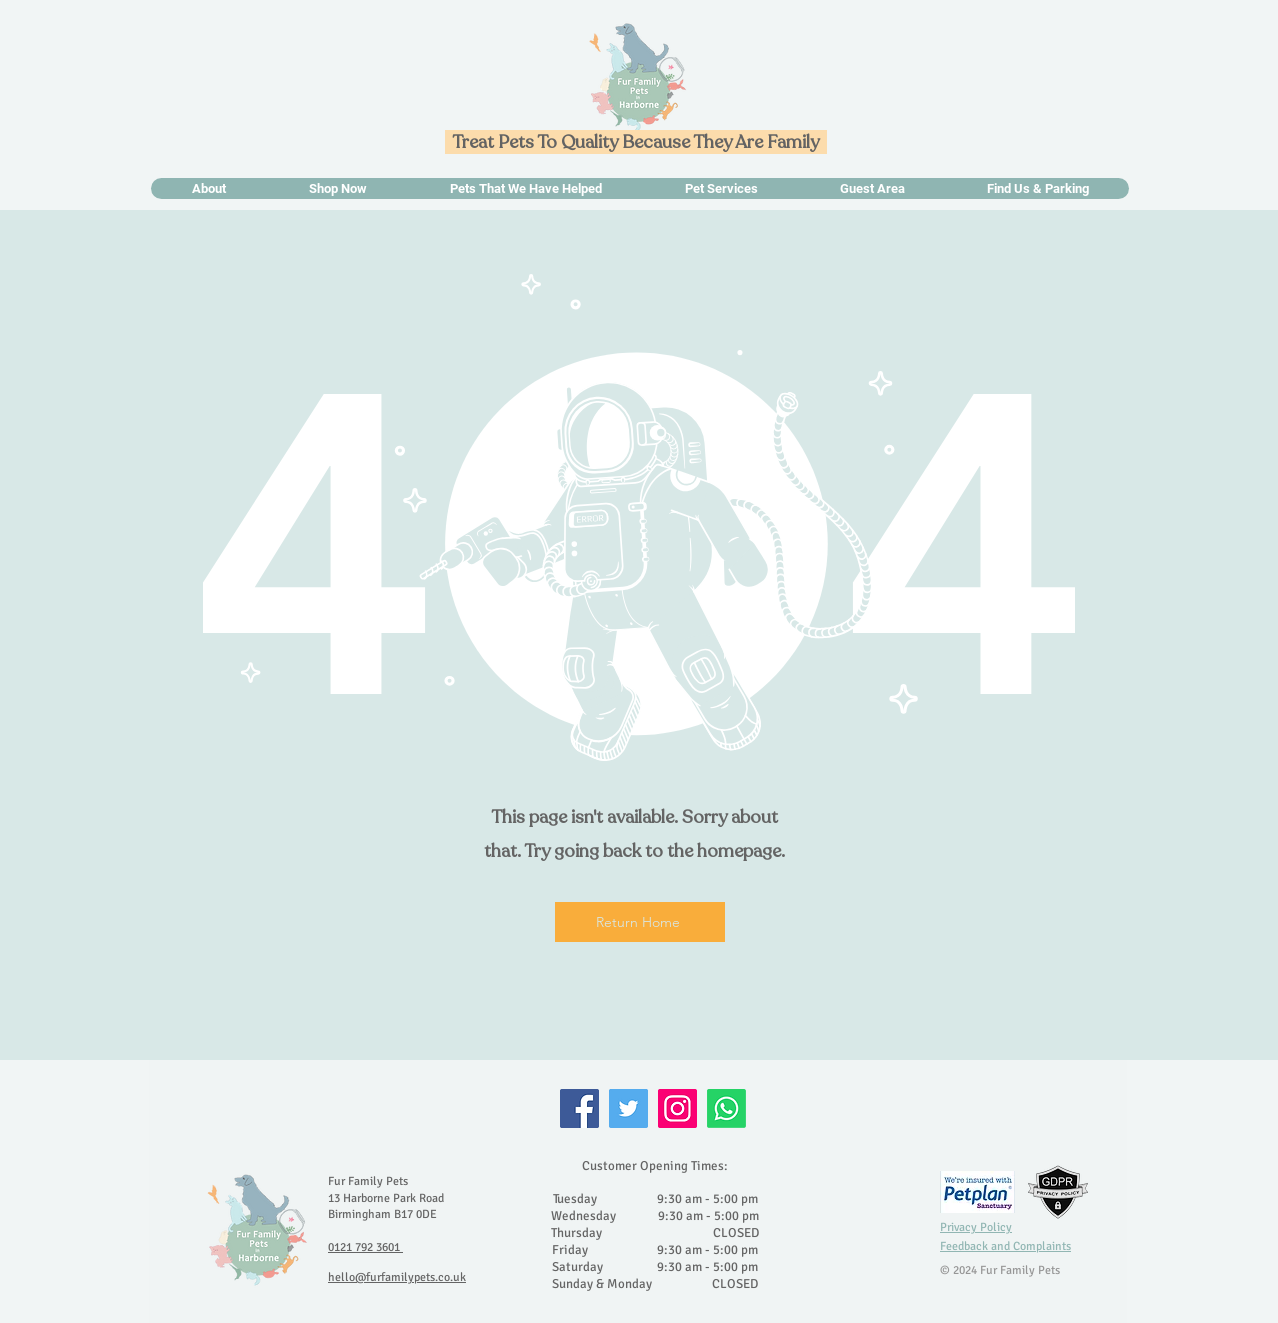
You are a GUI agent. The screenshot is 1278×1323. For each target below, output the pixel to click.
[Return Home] (640, 922)
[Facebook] (579, 1108)
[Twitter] (628, 1108)
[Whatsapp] (726, 1108)
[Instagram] (677, 1108)
